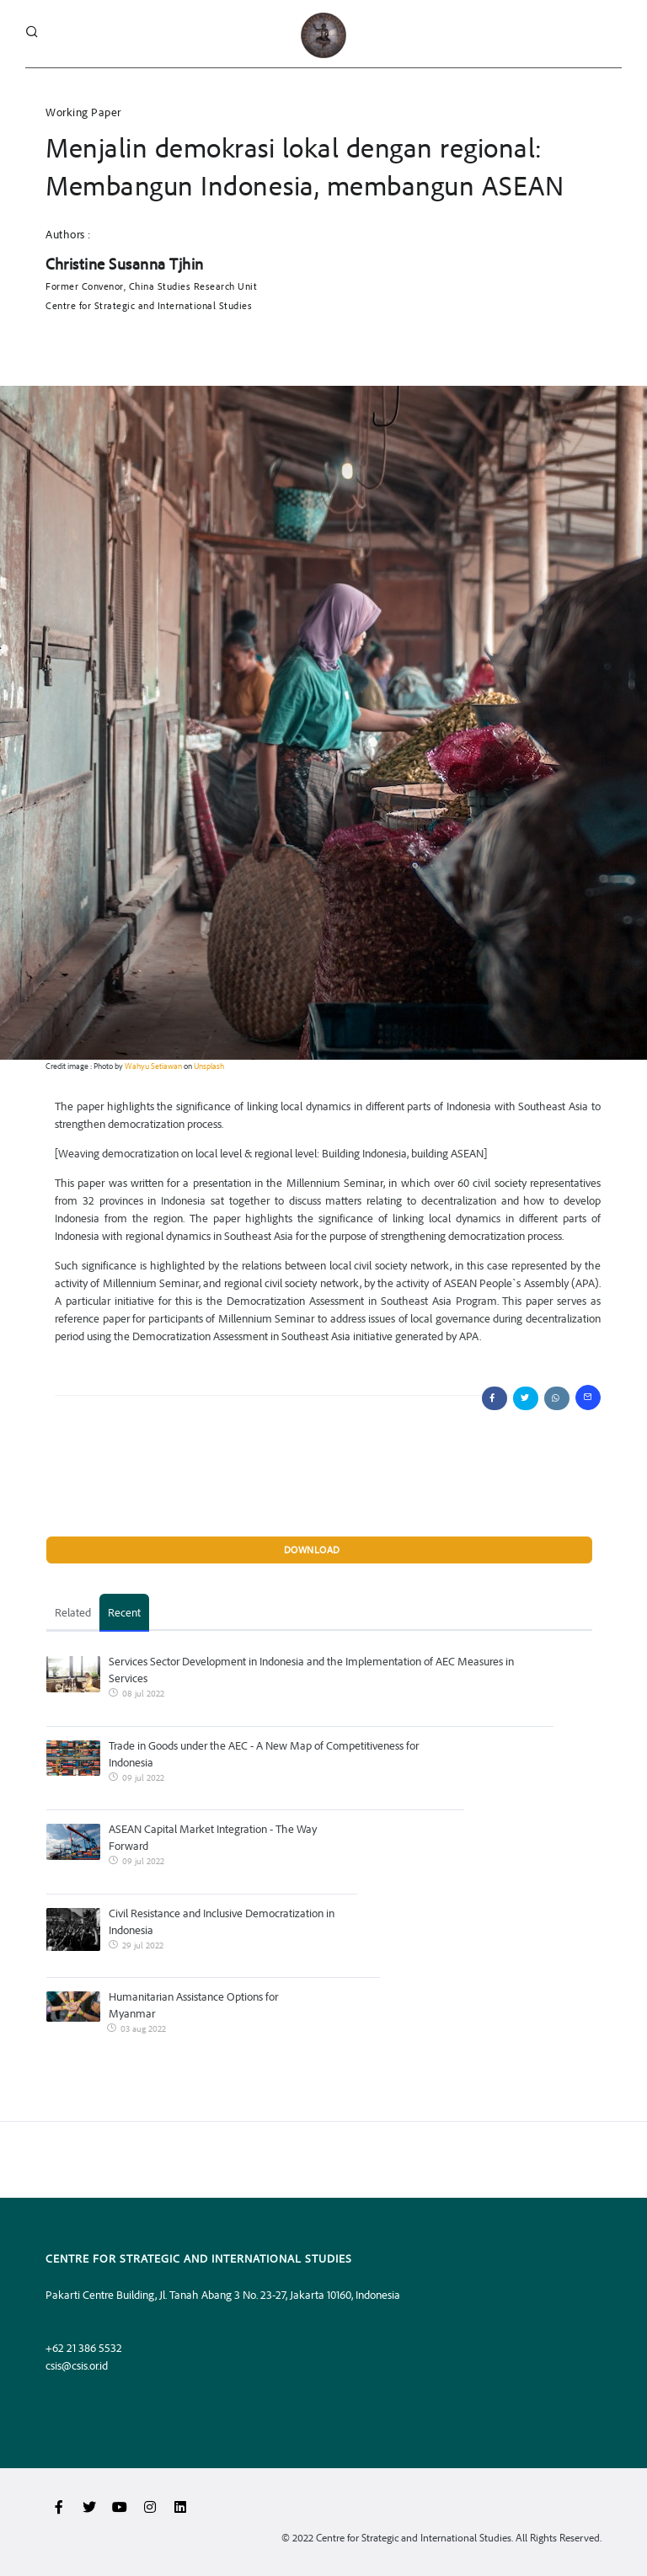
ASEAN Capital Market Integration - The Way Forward (213, 1836)
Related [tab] (73, 1612)
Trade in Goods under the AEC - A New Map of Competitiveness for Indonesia (264, 1753)
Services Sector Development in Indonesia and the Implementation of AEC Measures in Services (311, 1669)
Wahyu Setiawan (153, 1066)
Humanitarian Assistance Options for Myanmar (193, 2004)
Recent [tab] (124, 1612)
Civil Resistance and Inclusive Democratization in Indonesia (221, 1921)
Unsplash (209, 1066)
